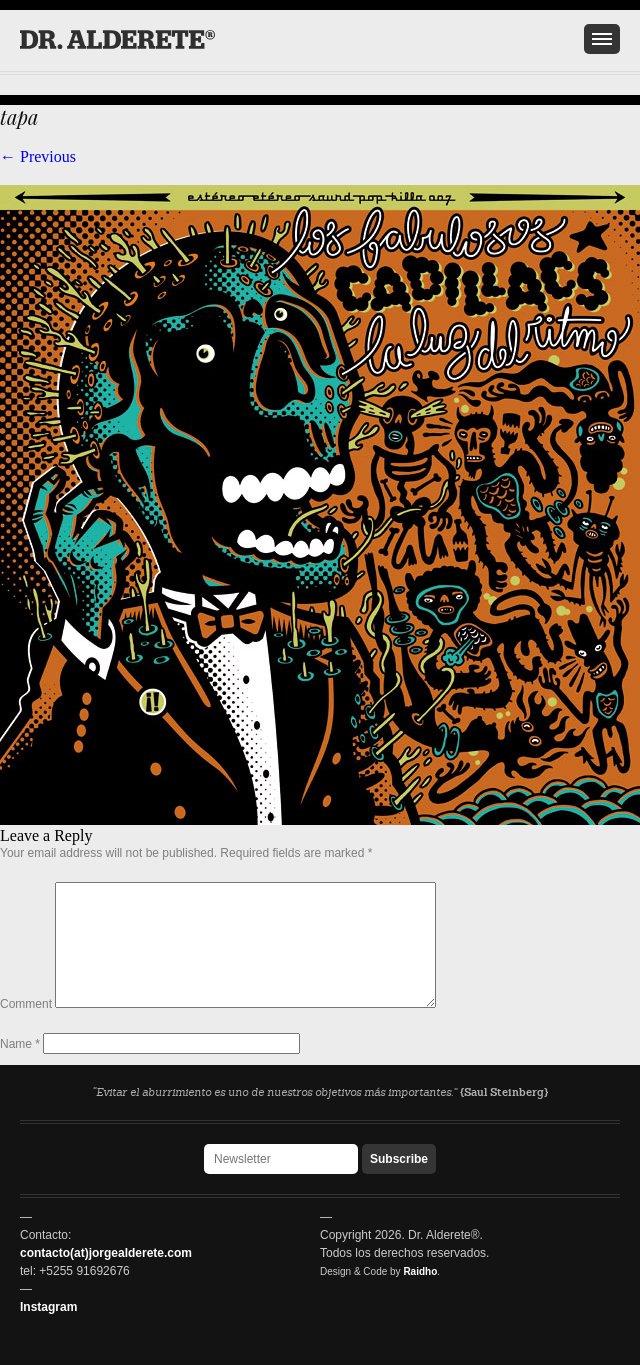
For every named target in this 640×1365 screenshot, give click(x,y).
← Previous (38, 156)
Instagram (48, 1307)
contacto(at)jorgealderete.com (106, 1253)
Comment (26, 1028)
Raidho (420, 1271)
